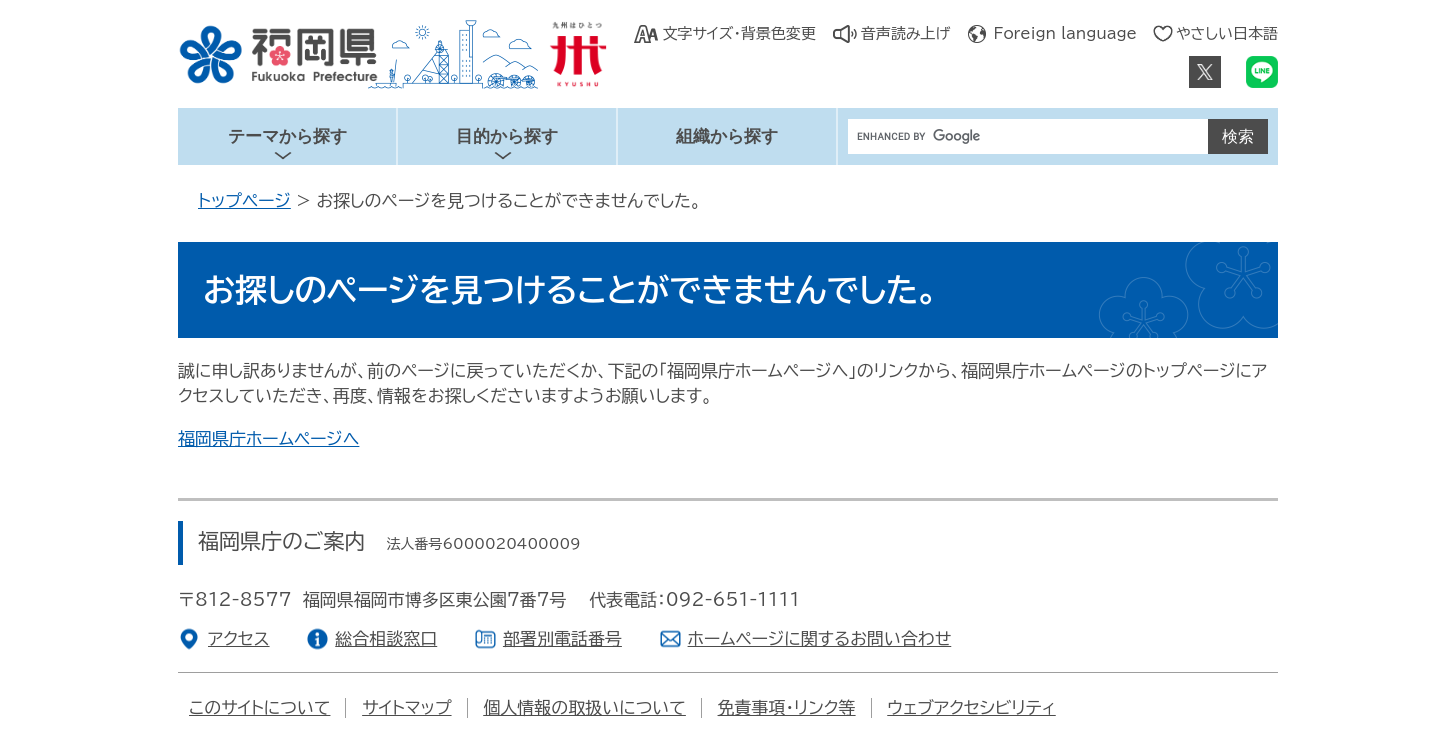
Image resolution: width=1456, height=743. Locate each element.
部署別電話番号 (562, 638)
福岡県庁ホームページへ (268, 438)
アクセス (239, 638)
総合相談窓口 (386, 638)
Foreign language (1065, 33)
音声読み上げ (906, 33)
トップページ (244, 200)
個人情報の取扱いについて (584, 707)
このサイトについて (259, 707)
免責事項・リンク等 (787, 707)
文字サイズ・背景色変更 (738, 33)
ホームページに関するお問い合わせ (820, 638)
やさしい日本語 (1227, 33)
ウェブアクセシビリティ (971, 707)
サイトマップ (406, 707)
